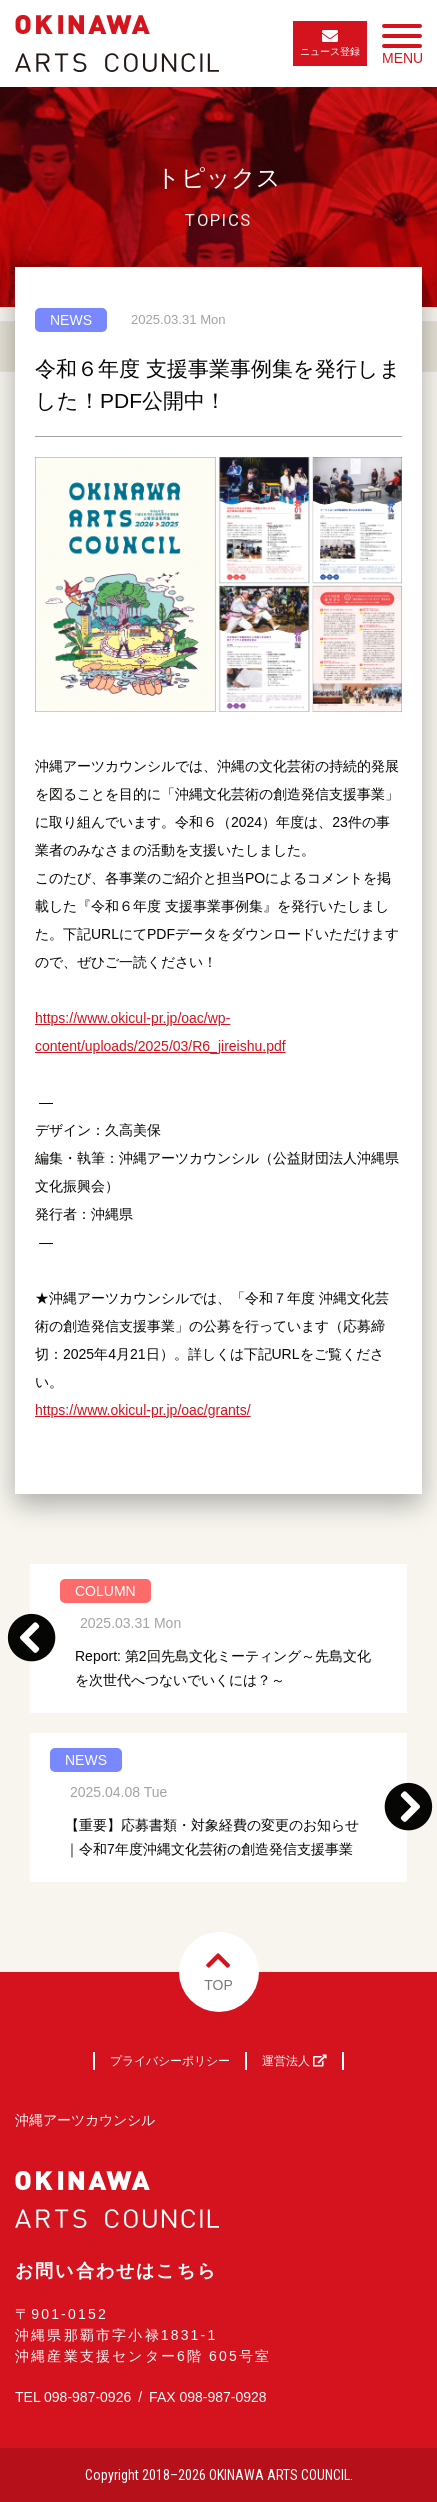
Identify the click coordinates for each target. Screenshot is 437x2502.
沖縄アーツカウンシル (85, 2120)
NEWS (71, 320)
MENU (402, 49)
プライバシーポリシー (170, 2061)
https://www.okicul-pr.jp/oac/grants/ (143, 1410)
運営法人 (294, 2061)
